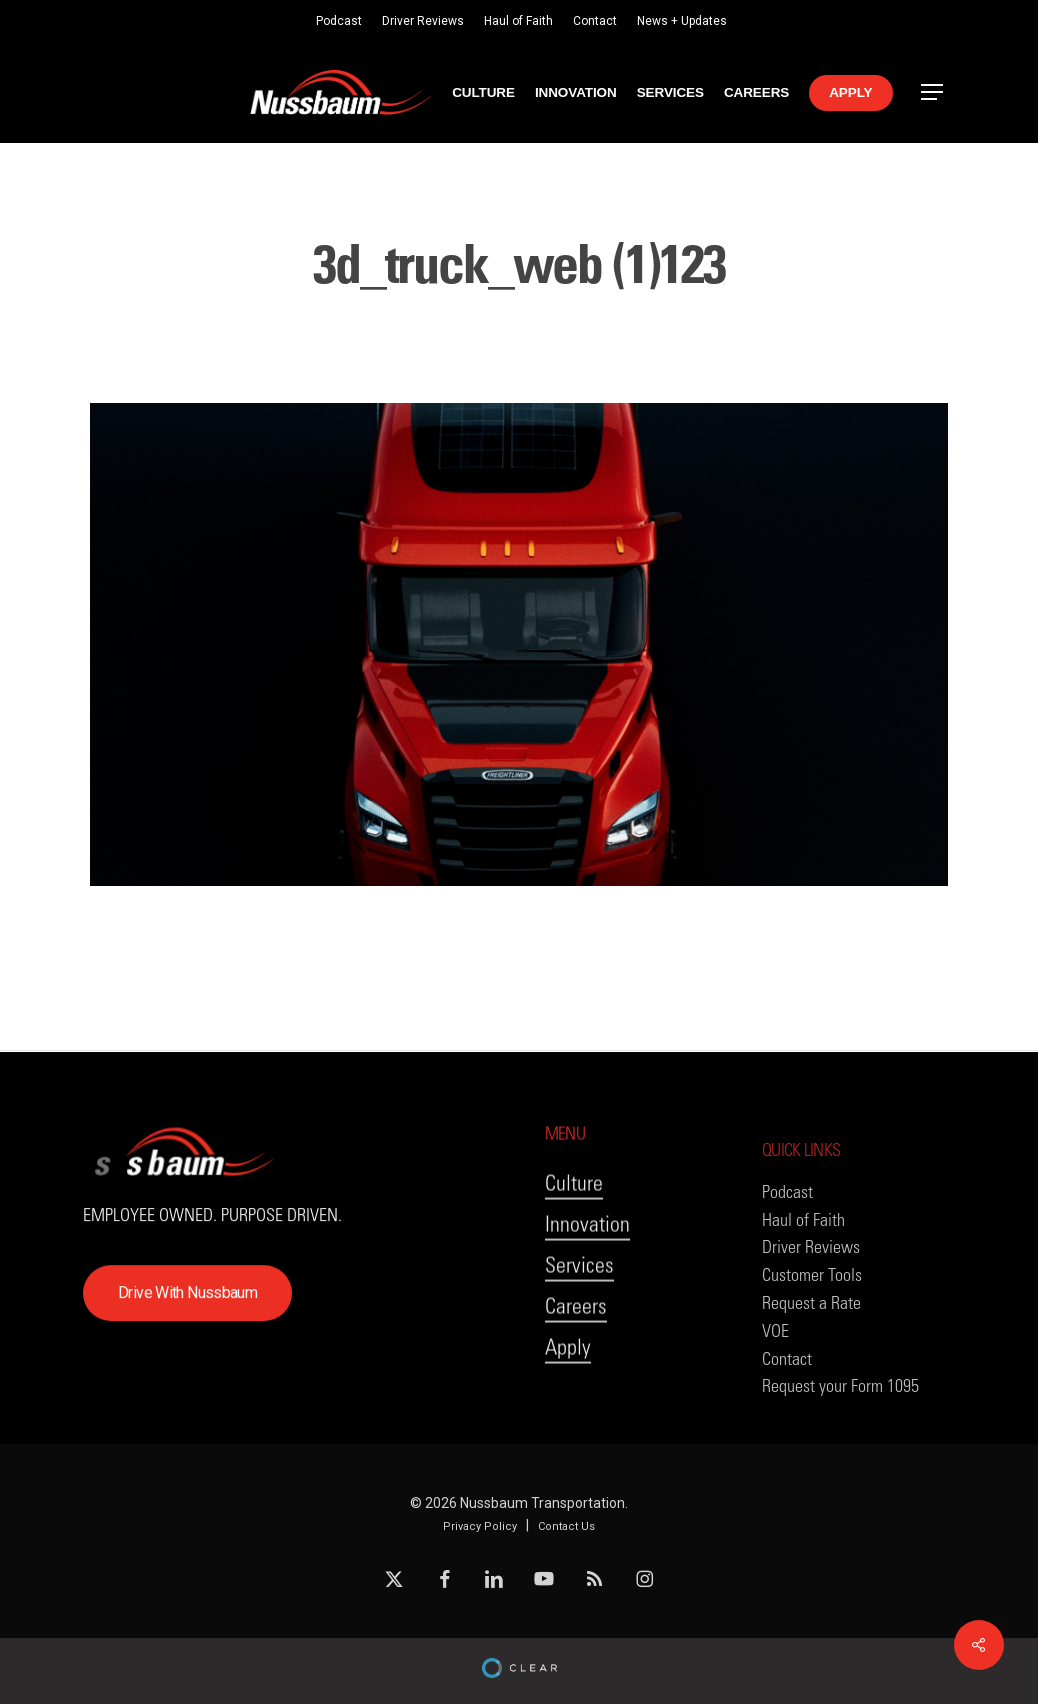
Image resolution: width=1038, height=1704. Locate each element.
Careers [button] (576, 1353)
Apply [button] (568, 1394)
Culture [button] (574, 1230)
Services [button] (579, 1312)
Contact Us (566, 1526)
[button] (933, 92)
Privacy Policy (480, 1526)
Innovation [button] (587, 1271)
